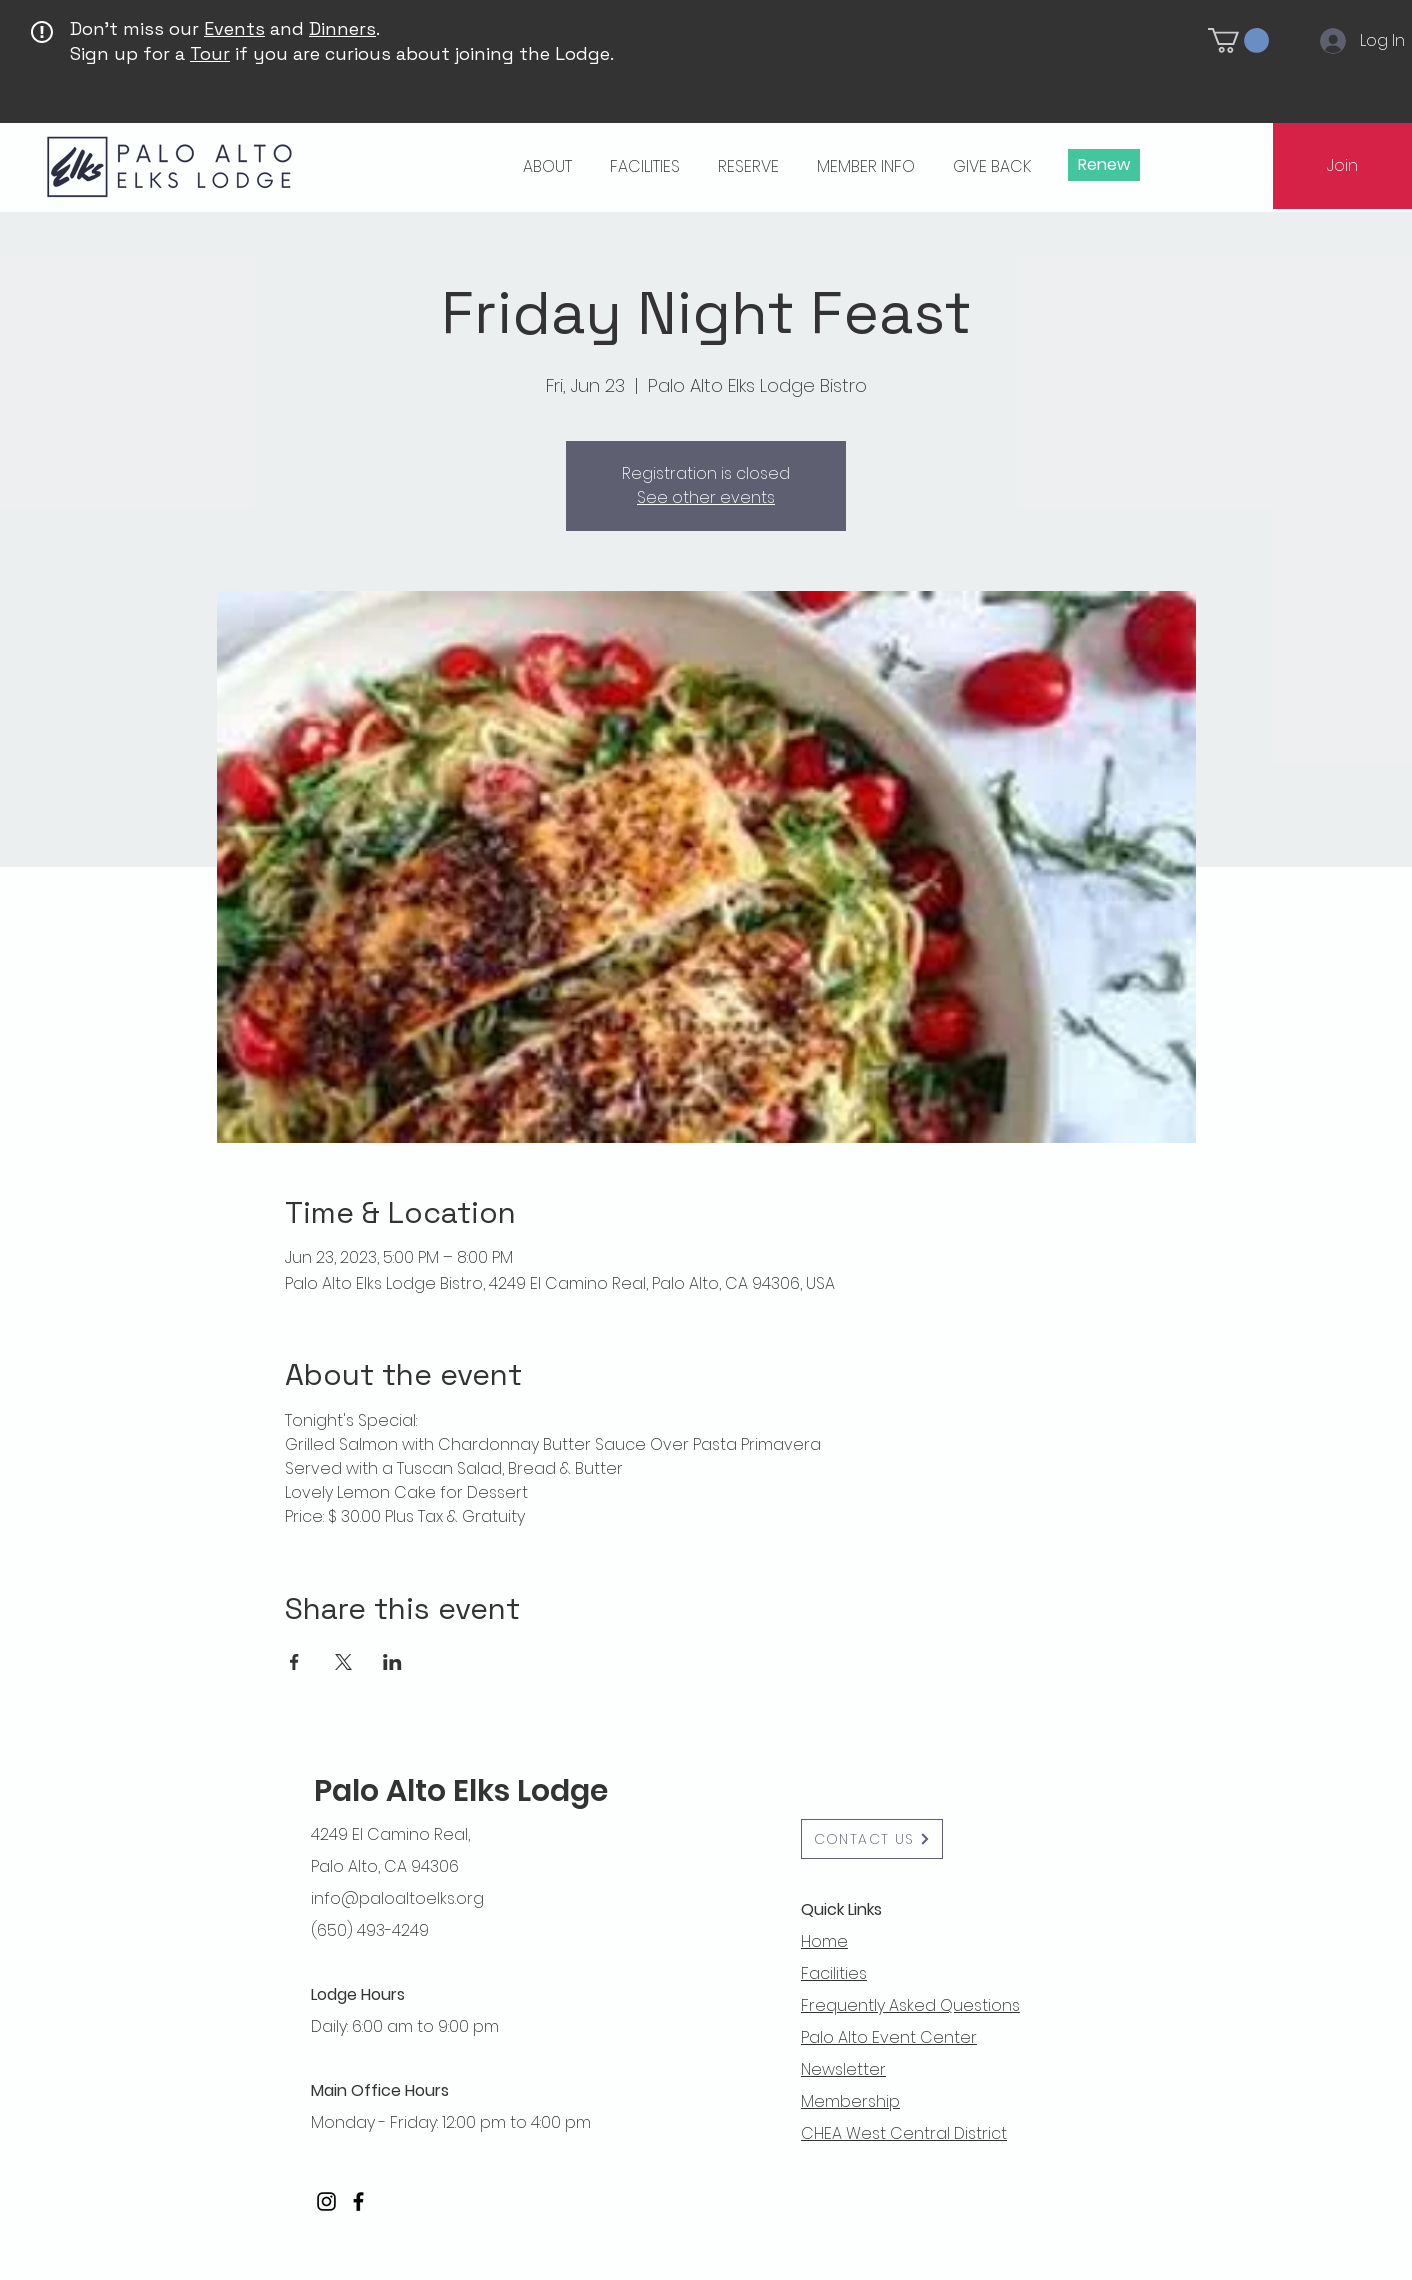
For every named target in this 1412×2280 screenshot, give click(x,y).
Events (234, 28)
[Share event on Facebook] (294, 1662)
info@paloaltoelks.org (397, 1898)
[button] (1238, 40)
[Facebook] (358, 2201)
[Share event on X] (343, 1662)
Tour (210, 53)
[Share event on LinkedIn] (392, 1662)
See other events (706, 497)
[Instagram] (326, 2201)
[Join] (1342, 166)
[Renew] (1104, 165)
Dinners (342, 28)
